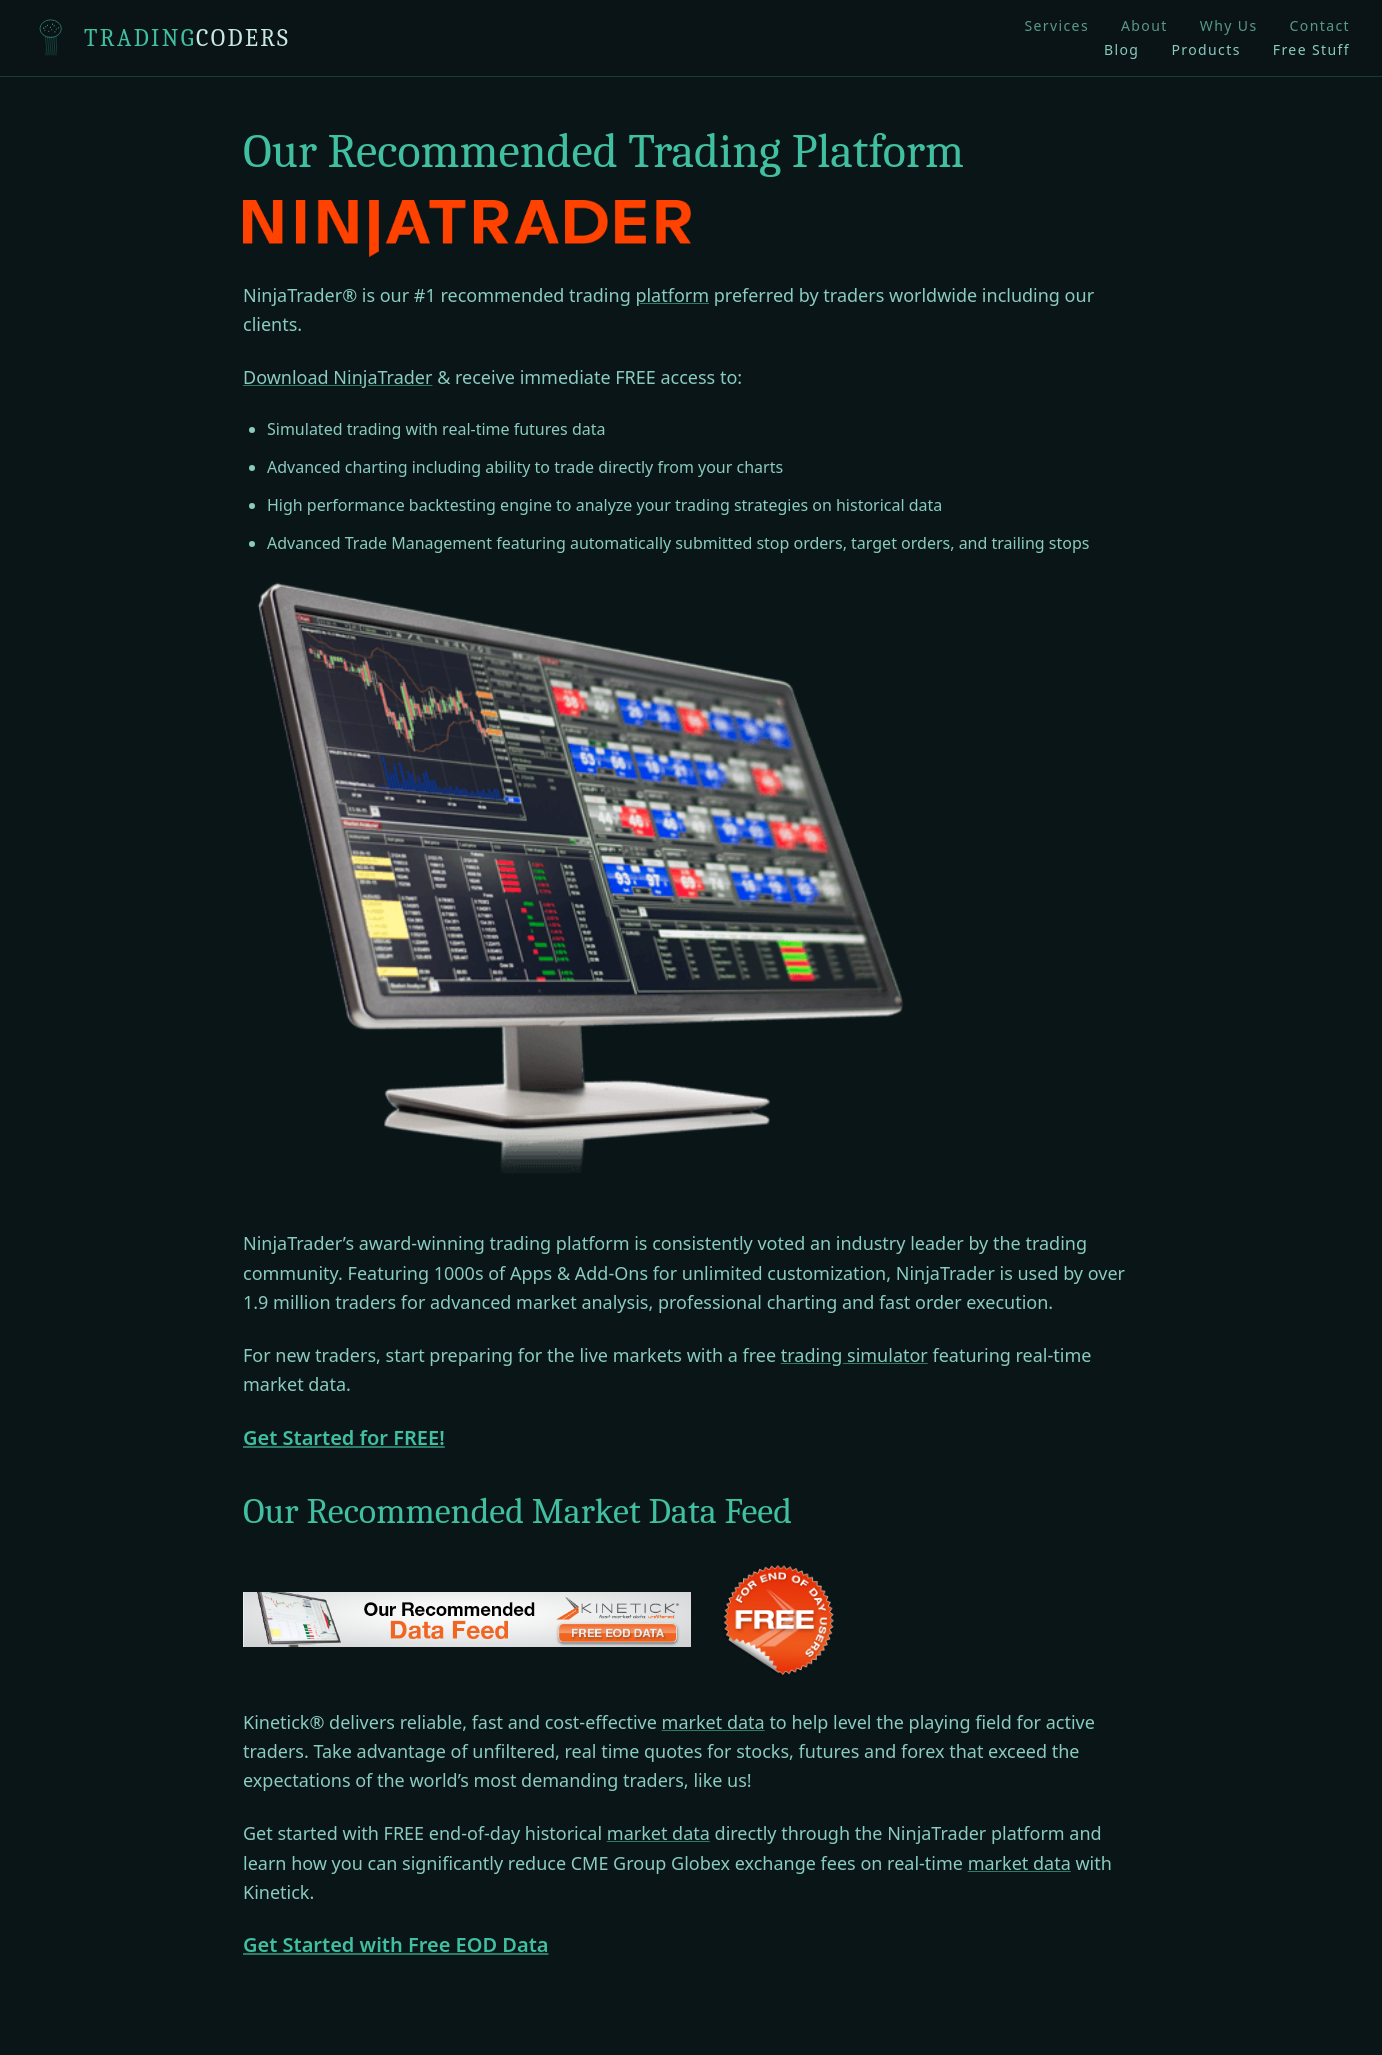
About (1144, 25)
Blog (1121, 49)
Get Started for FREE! (344, 1437)
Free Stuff (1311, 49)
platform (672, 295)
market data (713, 1722)
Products (1205, 49)
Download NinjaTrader (337, 377)
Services (1056, 25)
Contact (1320, 25)
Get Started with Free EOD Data (395, 1944)
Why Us (1229, 25)
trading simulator (854, 1355)
